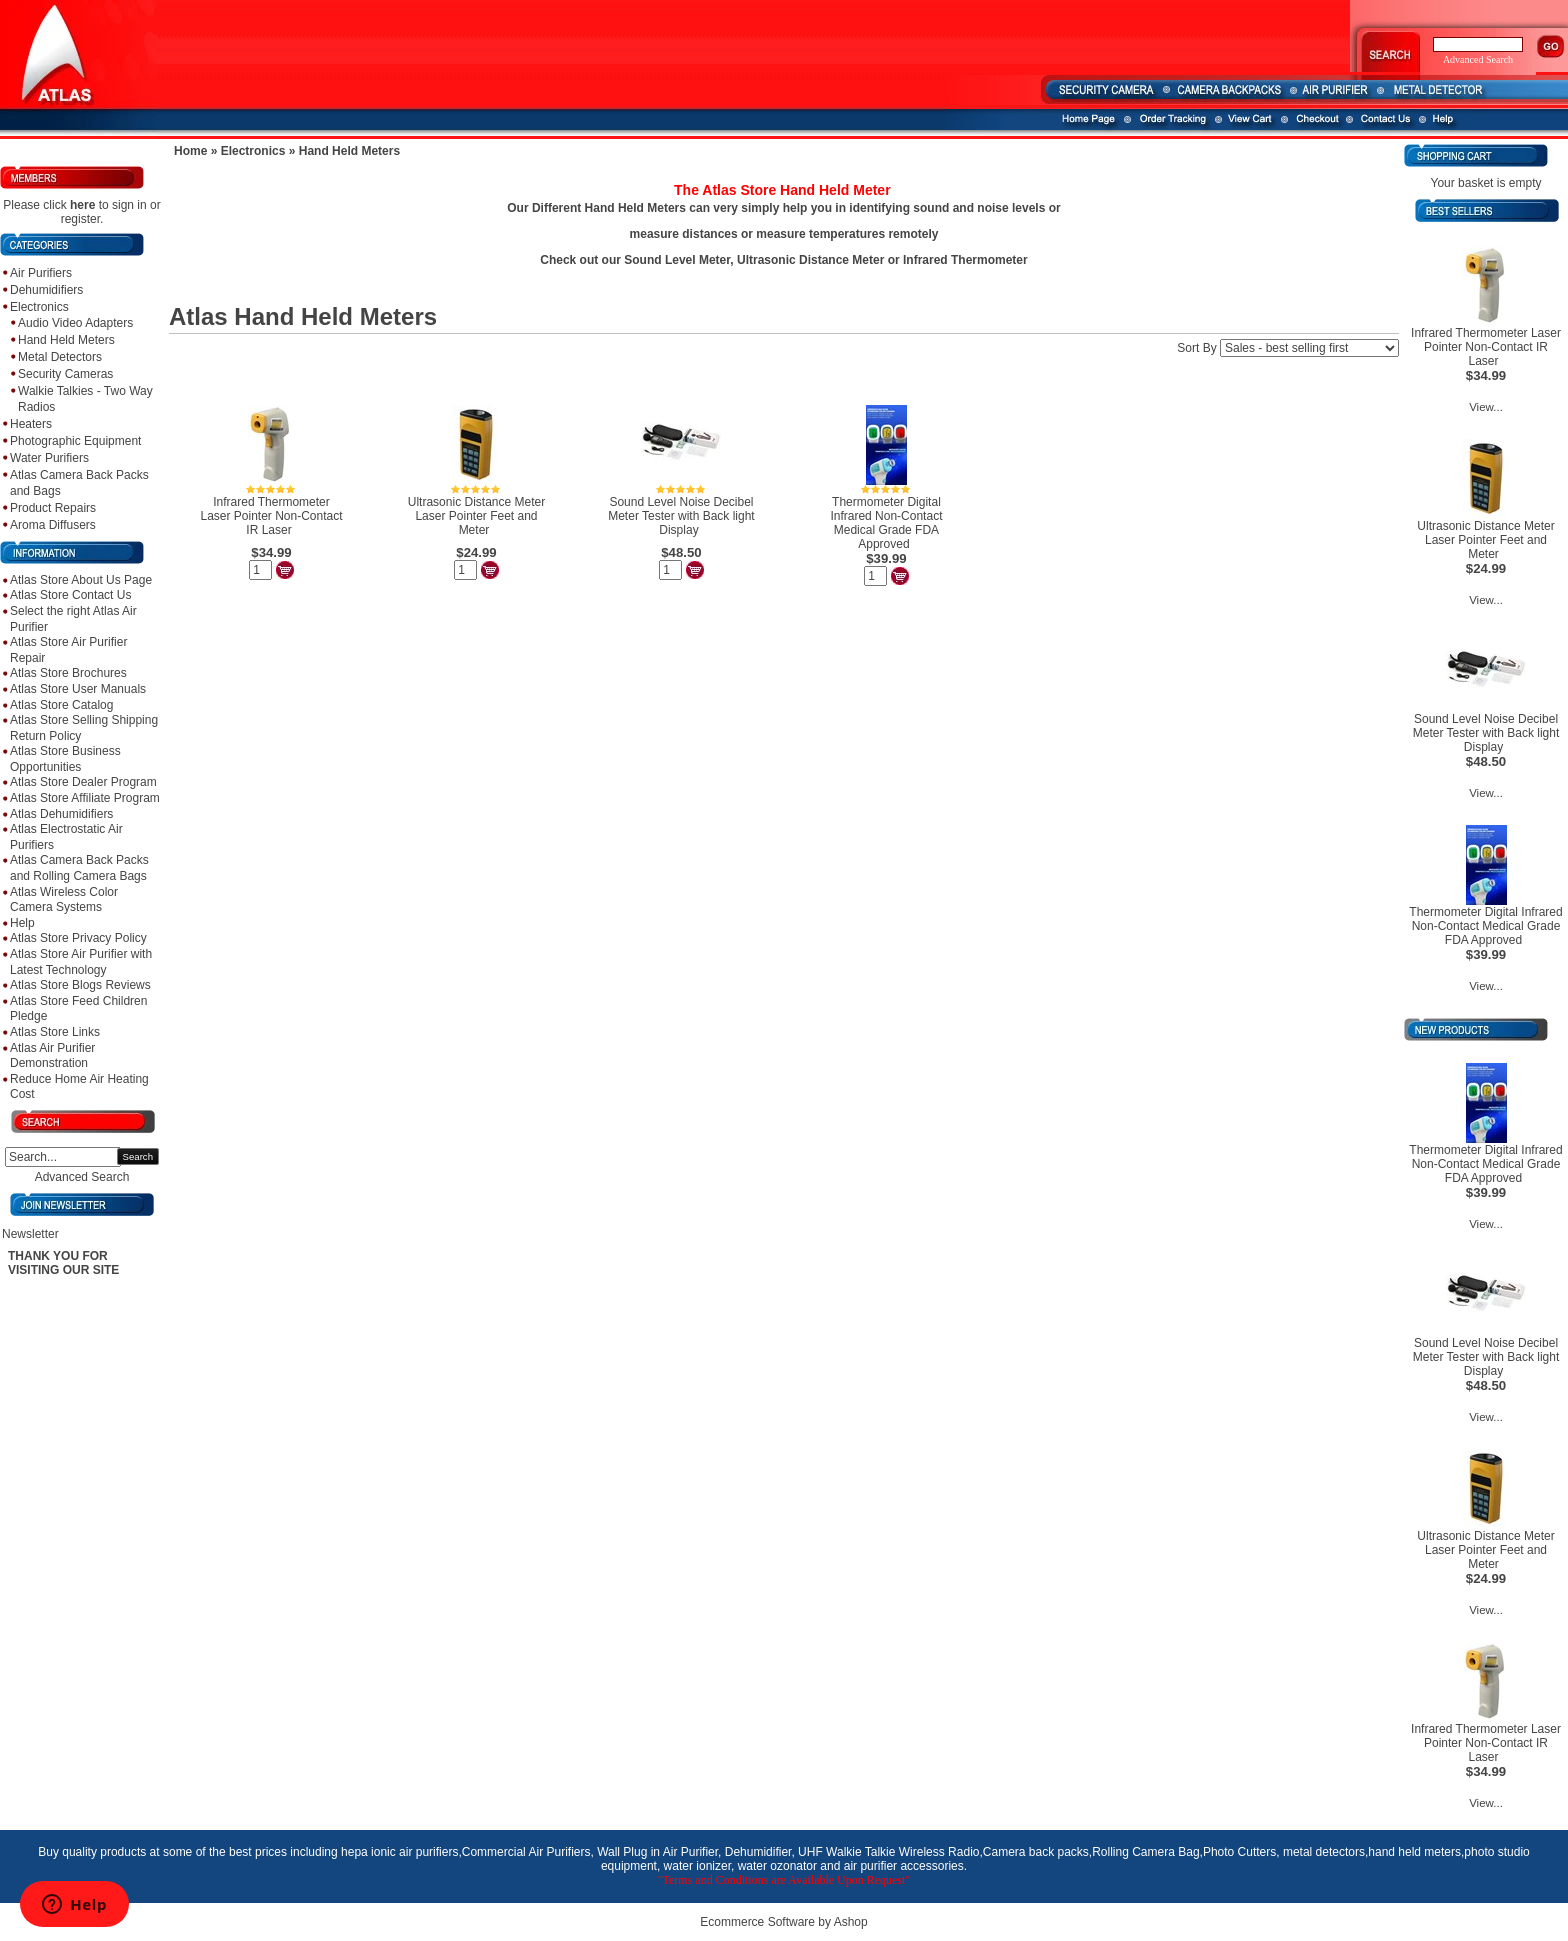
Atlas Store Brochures (68, 673)
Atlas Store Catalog (61, 705)
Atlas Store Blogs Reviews (80, 985)
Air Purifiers (41, 273)
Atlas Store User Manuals (78, 689)
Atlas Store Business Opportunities (65, 759)
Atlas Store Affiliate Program (85, 798)
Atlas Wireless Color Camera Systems (64, 900)
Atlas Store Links (55, 1032)
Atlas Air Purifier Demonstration (52, 1056)
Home (190, 151)
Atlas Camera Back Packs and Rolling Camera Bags (79, 868)
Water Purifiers (49, 458)
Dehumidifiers (46, 290)
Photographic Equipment (75, 441)
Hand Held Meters (66, 340)
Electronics (39, 307)
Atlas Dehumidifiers (61, 814)
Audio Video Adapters (75, 323)
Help (22, 923)
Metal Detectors (60, 357)
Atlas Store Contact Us (70, 595)
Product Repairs (53, 508)
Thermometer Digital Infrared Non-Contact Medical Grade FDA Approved (886, 523)
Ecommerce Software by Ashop (783, 1922)
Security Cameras (65, 374)
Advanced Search (82, 1177)
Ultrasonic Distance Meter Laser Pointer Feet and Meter (476, 516)
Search (138, 1156)
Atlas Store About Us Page (81, 580)
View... (1486, 407)
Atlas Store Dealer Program (83, 782)
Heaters (31, 424)
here (82, 205)
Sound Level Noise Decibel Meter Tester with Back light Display (681, 516)
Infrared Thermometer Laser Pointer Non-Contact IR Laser (271, 516)
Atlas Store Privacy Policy (78, 938)
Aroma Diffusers (53, 525)
